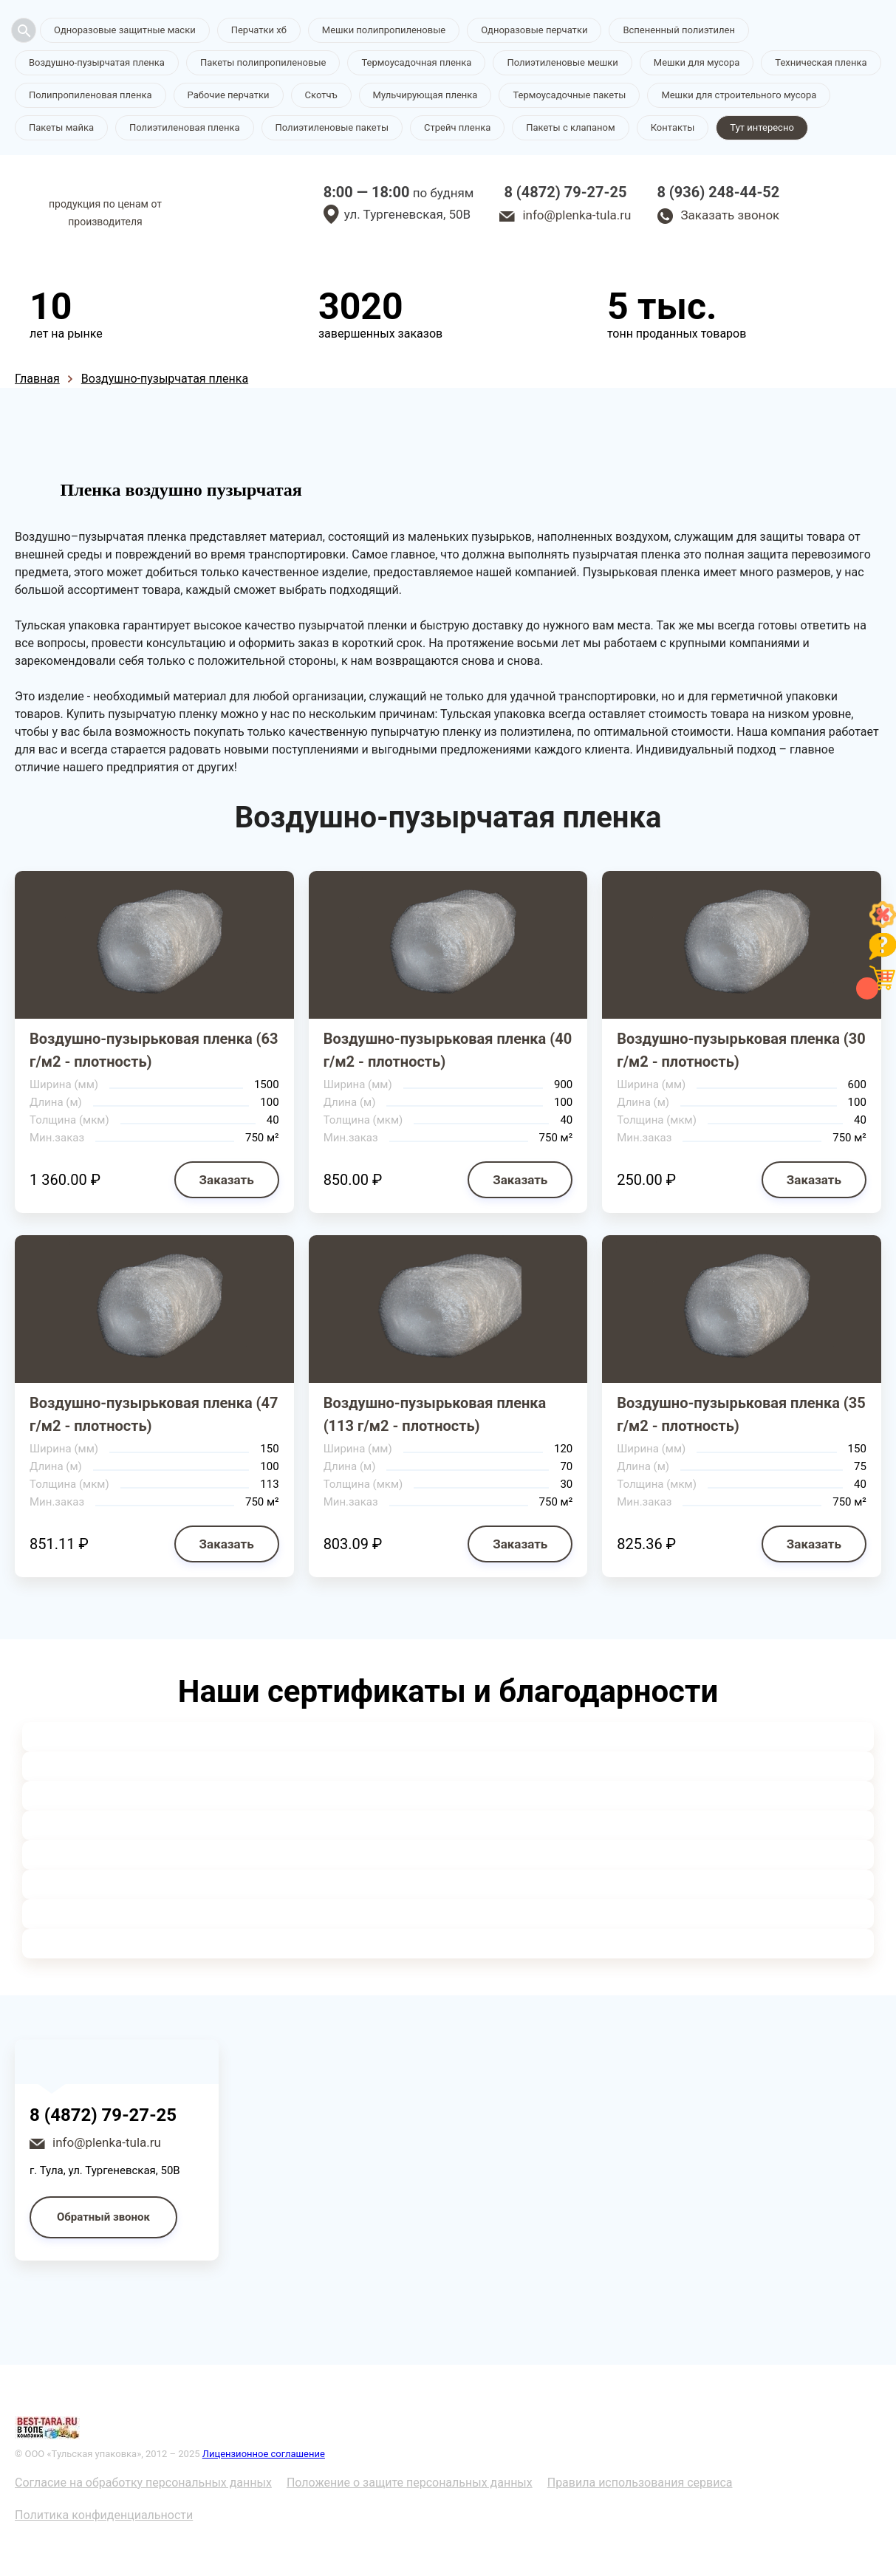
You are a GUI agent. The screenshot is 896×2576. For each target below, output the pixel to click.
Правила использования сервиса (640, 2483)
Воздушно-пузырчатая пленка (97, 62)
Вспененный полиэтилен (679, 29)
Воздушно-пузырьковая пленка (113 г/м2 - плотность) (435, 1414)
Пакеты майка (61, 127)
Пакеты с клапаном (570, 127)
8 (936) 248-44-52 (718, 192)
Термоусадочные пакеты (569, 94)
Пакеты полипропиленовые (263, 62)
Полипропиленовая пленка (90, 94)
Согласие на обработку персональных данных (143, 2483)
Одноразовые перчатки (534, 29)
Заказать (226, 1179)
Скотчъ (321, 94)
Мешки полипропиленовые (383, 29)
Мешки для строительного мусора (738, 94)
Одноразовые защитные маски (125, 29)
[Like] (882, 924)
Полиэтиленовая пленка (184, 127)
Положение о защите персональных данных (410, 2483)
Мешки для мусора (697, 62)
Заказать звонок (729, 215)
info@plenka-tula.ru (576, 215)
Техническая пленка (820, 62)
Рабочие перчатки (229, 94)
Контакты (673, 127)
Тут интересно (761, 127)
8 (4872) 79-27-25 (565, 192)
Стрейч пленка (457, 127)
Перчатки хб (259, 29)
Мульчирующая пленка (425, 94)
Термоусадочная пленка (416, 62)
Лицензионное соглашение (263, 2453)
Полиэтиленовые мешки (562, 62)
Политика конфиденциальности (104, 2515)
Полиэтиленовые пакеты (332, 127)
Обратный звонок (103, 2217)
